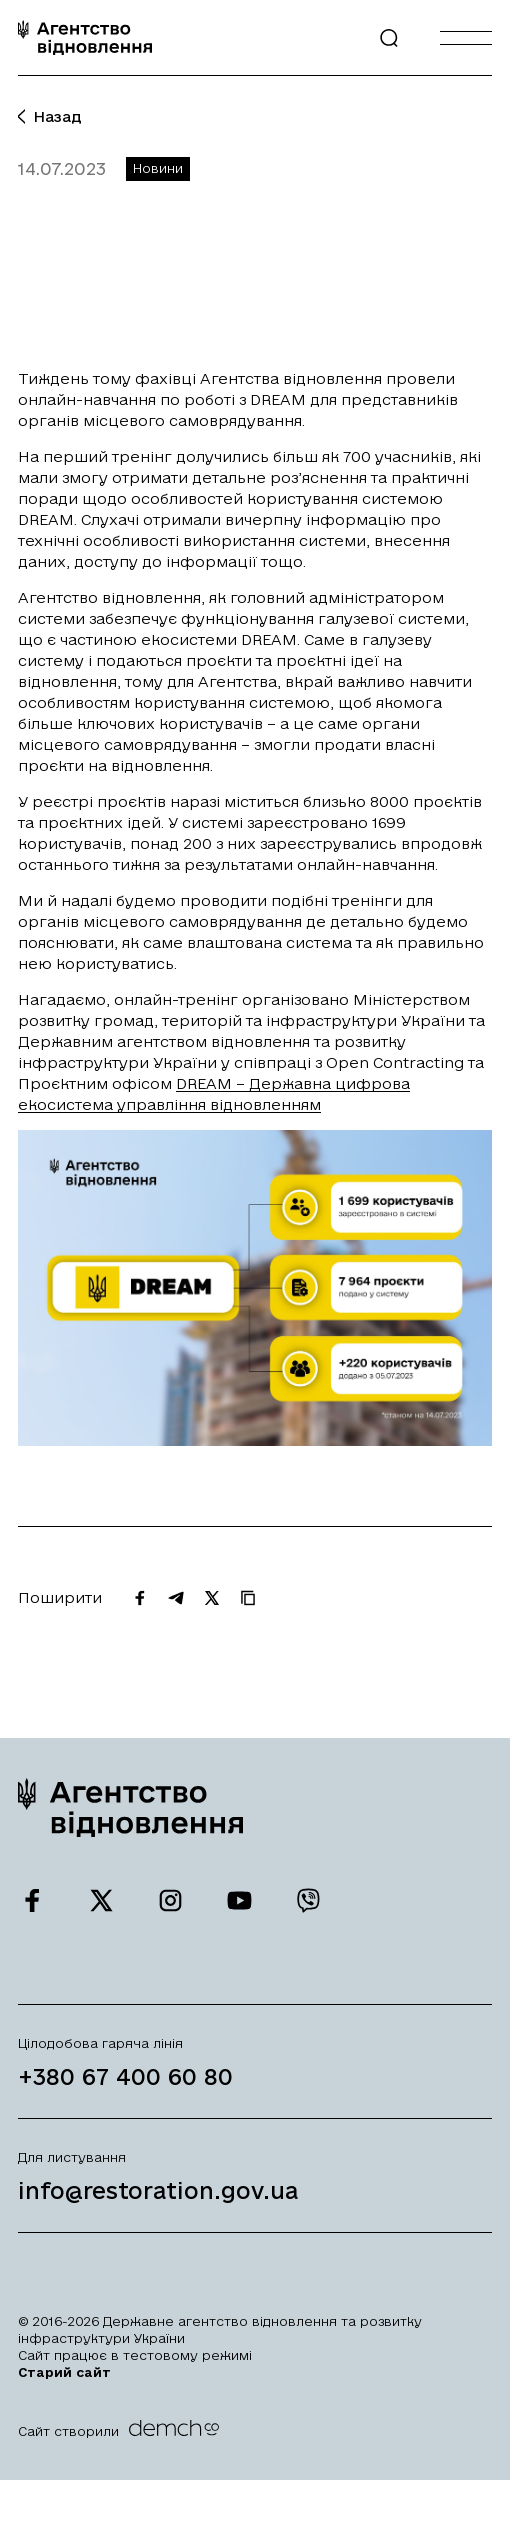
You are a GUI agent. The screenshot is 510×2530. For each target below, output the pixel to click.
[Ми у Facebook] (32, 1908)
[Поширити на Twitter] (212, 1605)
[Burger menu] (466, 37)
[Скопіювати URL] (248, 1605)
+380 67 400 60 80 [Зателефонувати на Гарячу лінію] (125, 2083)
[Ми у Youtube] (239, 1908)
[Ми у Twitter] (101, 1908)
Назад (50, 116)
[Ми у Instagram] (170, 1908)
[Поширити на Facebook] (140, 1605)
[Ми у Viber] (308, 1908)
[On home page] (85, 37)
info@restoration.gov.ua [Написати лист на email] (158, 2197)
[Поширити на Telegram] (176, 1605)
